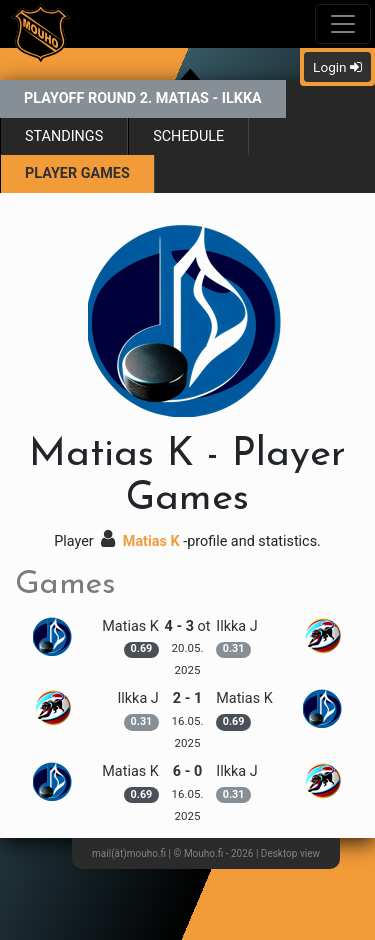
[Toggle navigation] (343, 24)
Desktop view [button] (290, 853)
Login (337, 67)
